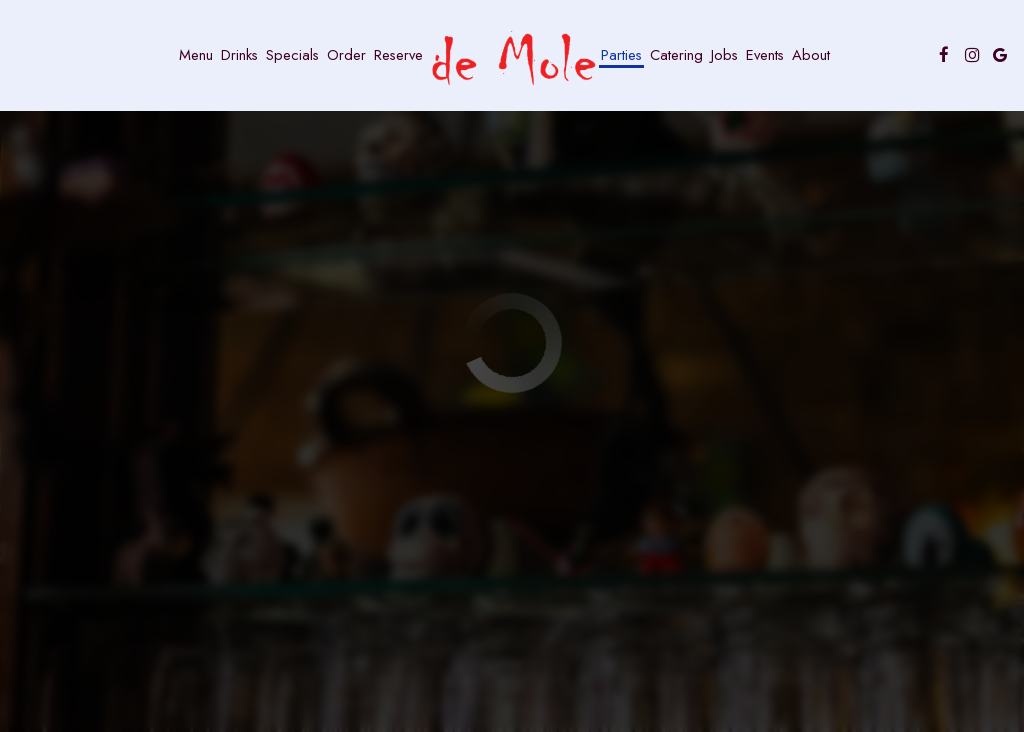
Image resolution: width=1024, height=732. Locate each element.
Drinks (239, 55)
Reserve (398, 55)
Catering (676, 55)
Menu (196, 55)
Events (765, 55)
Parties (621, 55)
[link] (512, 59)
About (811, 55)
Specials (292, 55)
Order (346, 55)
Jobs (724, 55)
